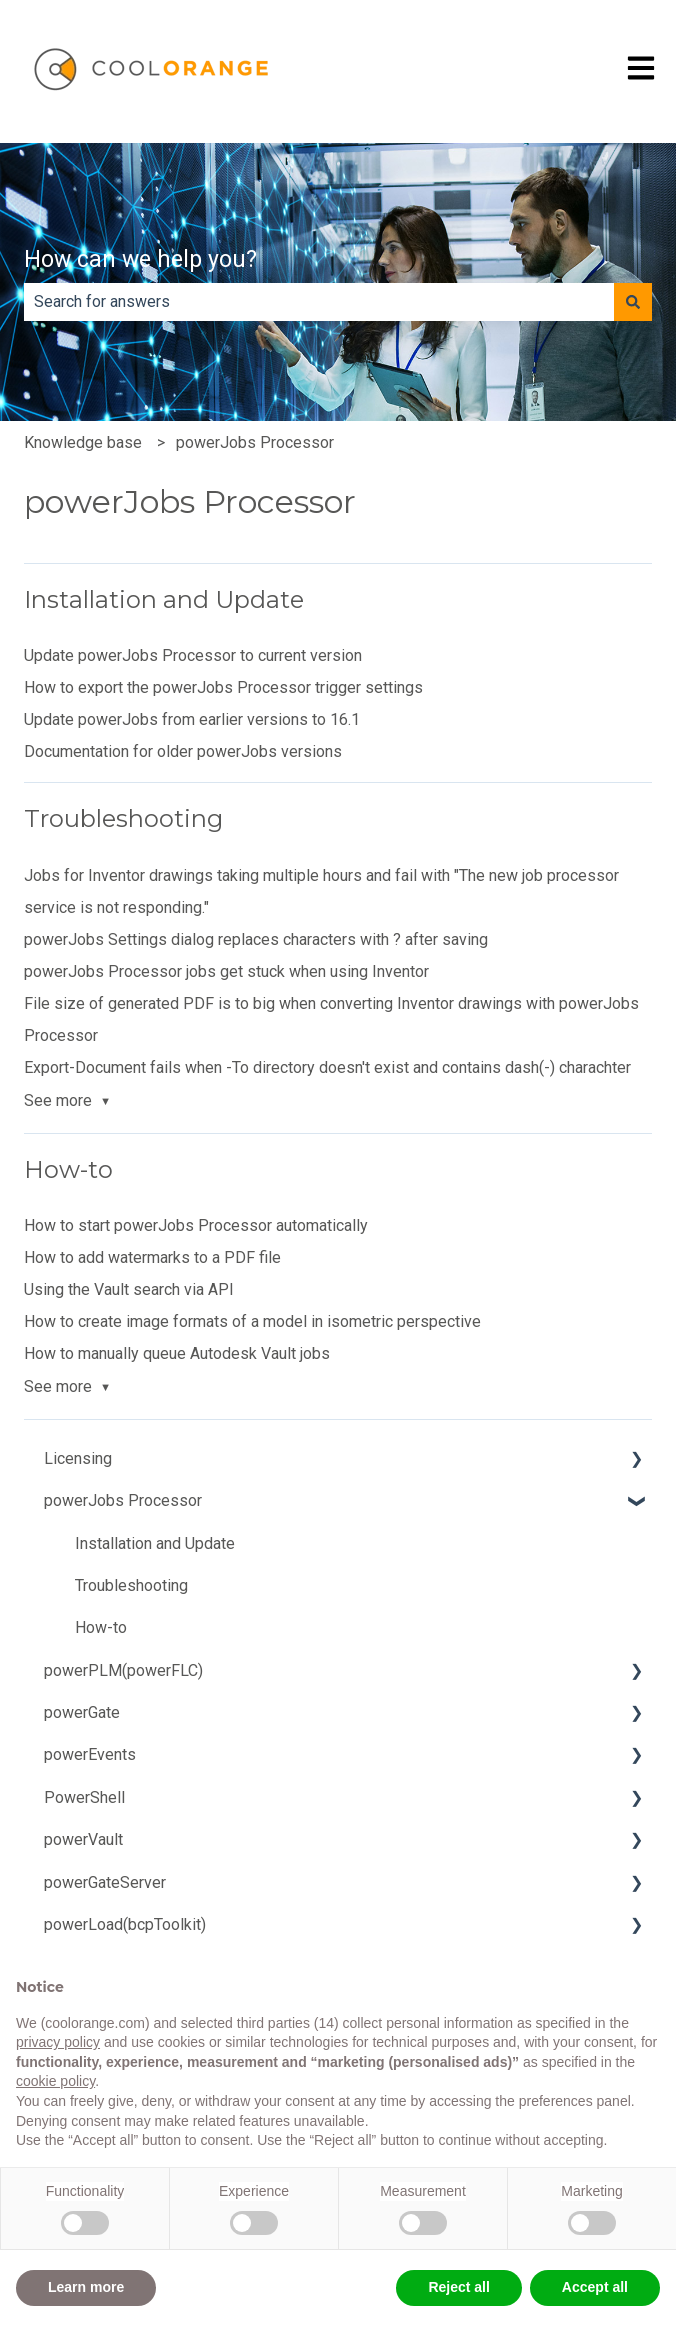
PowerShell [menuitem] (84, 1797)
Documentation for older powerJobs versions (183, 751)
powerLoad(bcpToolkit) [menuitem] (125, 1924)
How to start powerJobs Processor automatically (196, 1225)
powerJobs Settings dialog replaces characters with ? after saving (256, 939)
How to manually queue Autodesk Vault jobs (177, 1353)
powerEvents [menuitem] (90, 1754)
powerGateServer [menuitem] (105, 1882)
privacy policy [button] (58, 2042)
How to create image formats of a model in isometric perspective (252, 1321)
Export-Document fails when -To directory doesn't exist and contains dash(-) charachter (327, 1067)
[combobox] (319, 302)
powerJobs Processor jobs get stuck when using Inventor (226, 971)
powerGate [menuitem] (82, 1712)
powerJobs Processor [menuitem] (123, 1500)
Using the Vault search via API (129, 1289)
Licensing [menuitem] (78, 1458)
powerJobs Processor (255, 442)
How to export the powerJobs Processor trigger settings (223, 687)
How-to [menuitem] (101, 1627)
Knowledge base (83, 442)
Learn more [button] (86, 2287)
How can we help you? (140, 259)
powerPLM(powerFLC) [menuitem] (123, 1670)
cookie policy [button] (55, 2081)
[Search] (633, 302)
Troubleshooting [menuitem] (131, 1585)
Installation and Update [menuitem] (155, 1543)
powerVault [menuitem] (83, 1839)
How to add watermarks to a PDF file (152, 1257)
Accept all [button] (595, 2287)
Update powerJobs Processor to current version (193, 655)
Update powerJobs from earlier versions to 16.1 (192, 719)
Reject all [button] (458, 2287)
